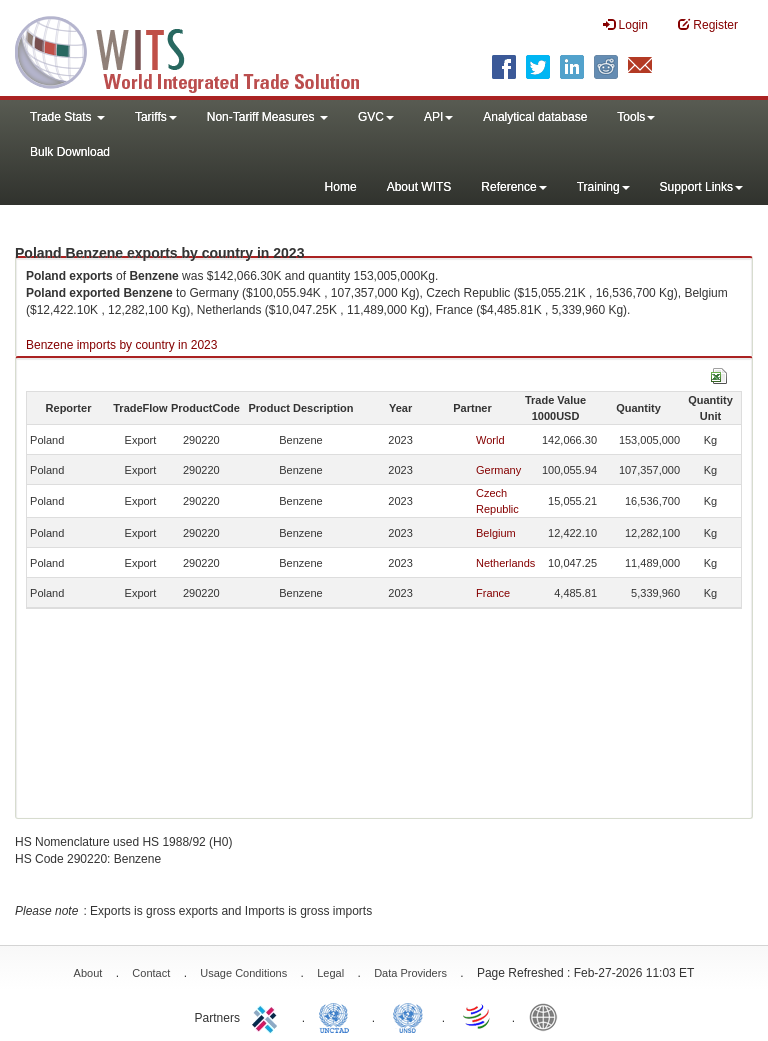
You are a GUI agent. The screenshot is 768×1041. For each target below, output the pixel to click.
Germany (498, 470)
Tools (636, 117)
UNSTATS (408, 1016)
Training (603, 187)
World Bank (548, 1016)
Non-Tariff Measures (267, 117)
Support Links (701, 187)
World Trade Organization (478, 1016)
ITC (268, 1016)
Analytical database (535, 117)
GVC (376, 117)
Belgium (496, 533)
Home (341, 187)
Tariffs (156, 117)
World (490, 440)
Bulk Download (70, 152)
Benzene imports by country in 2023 (121, 345)
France (493, 593)
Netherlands (505, 563)
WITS (200, 50)
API (438, 117)
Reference (513, 187)
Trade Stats (67, 117)
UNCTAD (338, 1016)
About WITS (419, 187)
